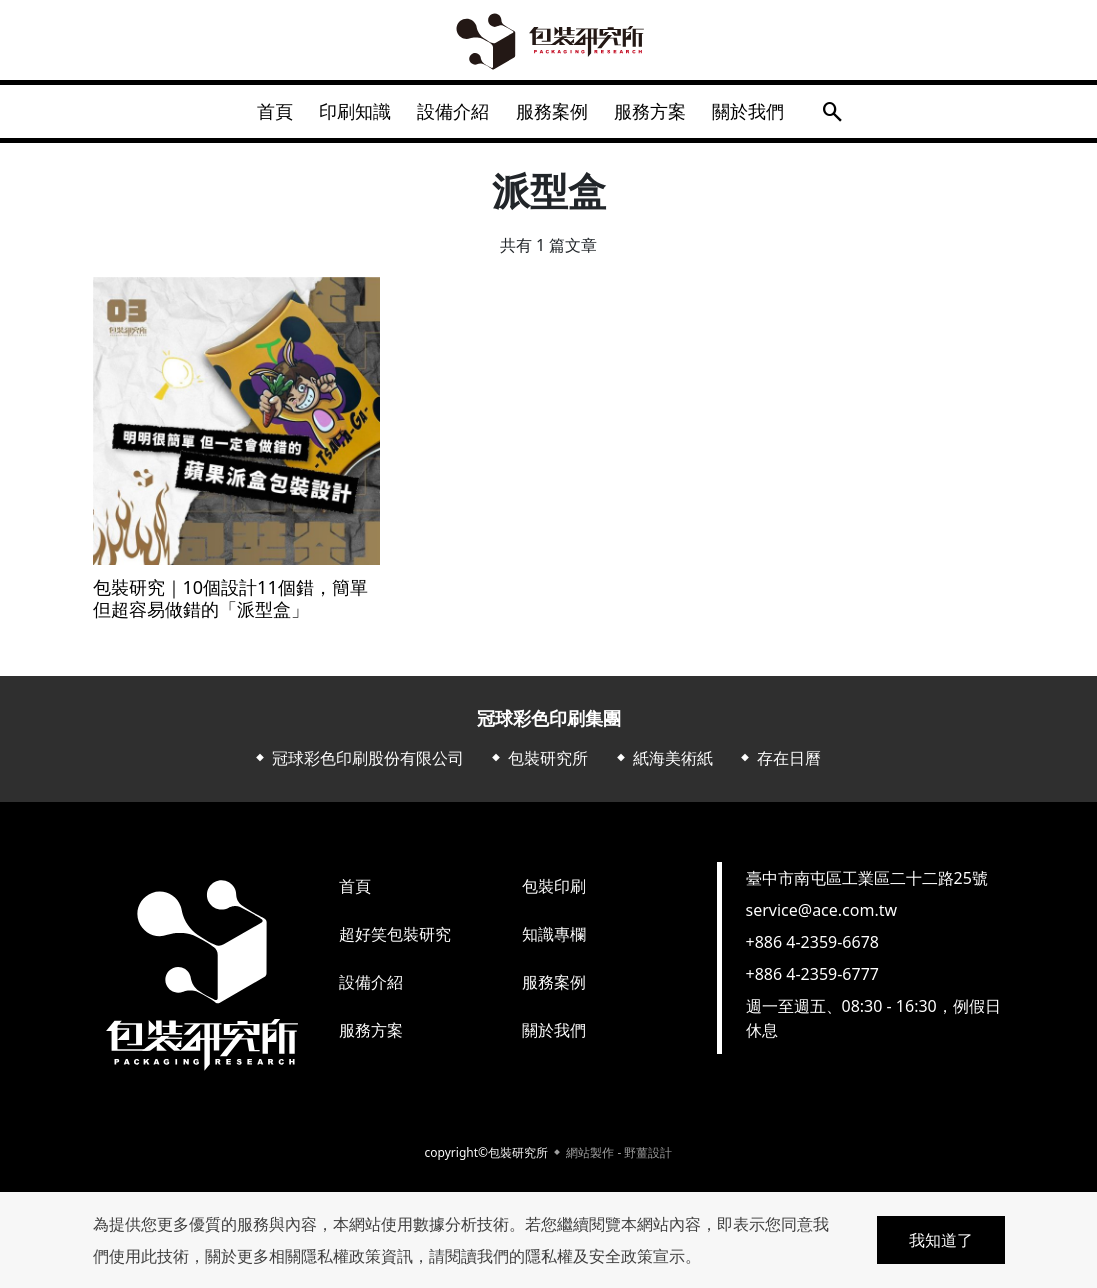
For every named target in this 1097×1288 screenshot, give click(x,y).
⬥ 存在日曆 (779, 764)
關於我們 (763, 114)
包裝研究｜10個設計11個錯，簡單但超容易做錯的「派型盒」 (230, 604)
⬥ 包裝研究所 (538, 764)
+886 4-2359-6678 (812, 948)
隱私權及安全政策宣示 (605, 1256)
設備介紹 (451, 114)
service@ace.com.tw (822, 916)
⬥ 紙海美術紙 (663, 764)
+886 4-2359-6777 (812, 980)
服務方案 (659, 114)
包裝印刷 (554, 892)
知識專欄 (554, 940)
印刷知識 (347, 114)
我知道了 (941, 1240)
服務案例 (555, 114)
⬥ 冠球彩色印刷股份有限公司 (358, 764)
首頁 (261, 114)
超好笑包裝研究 (395, 940)
